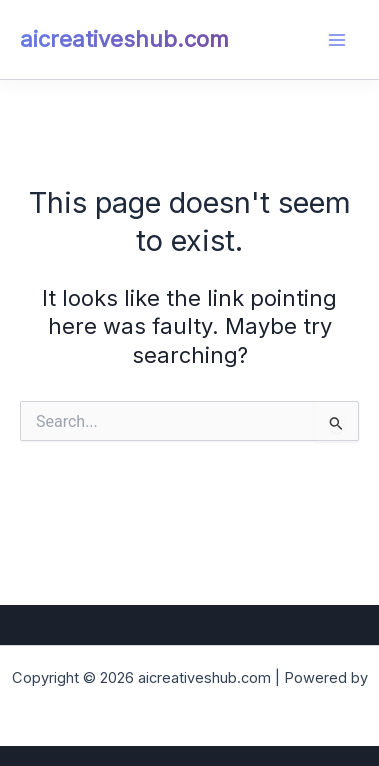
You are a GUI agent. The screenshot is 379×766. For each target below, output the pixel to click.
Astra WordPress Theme (190, 703)
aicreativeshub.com (124, 39)
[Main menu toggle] (337, 40)
